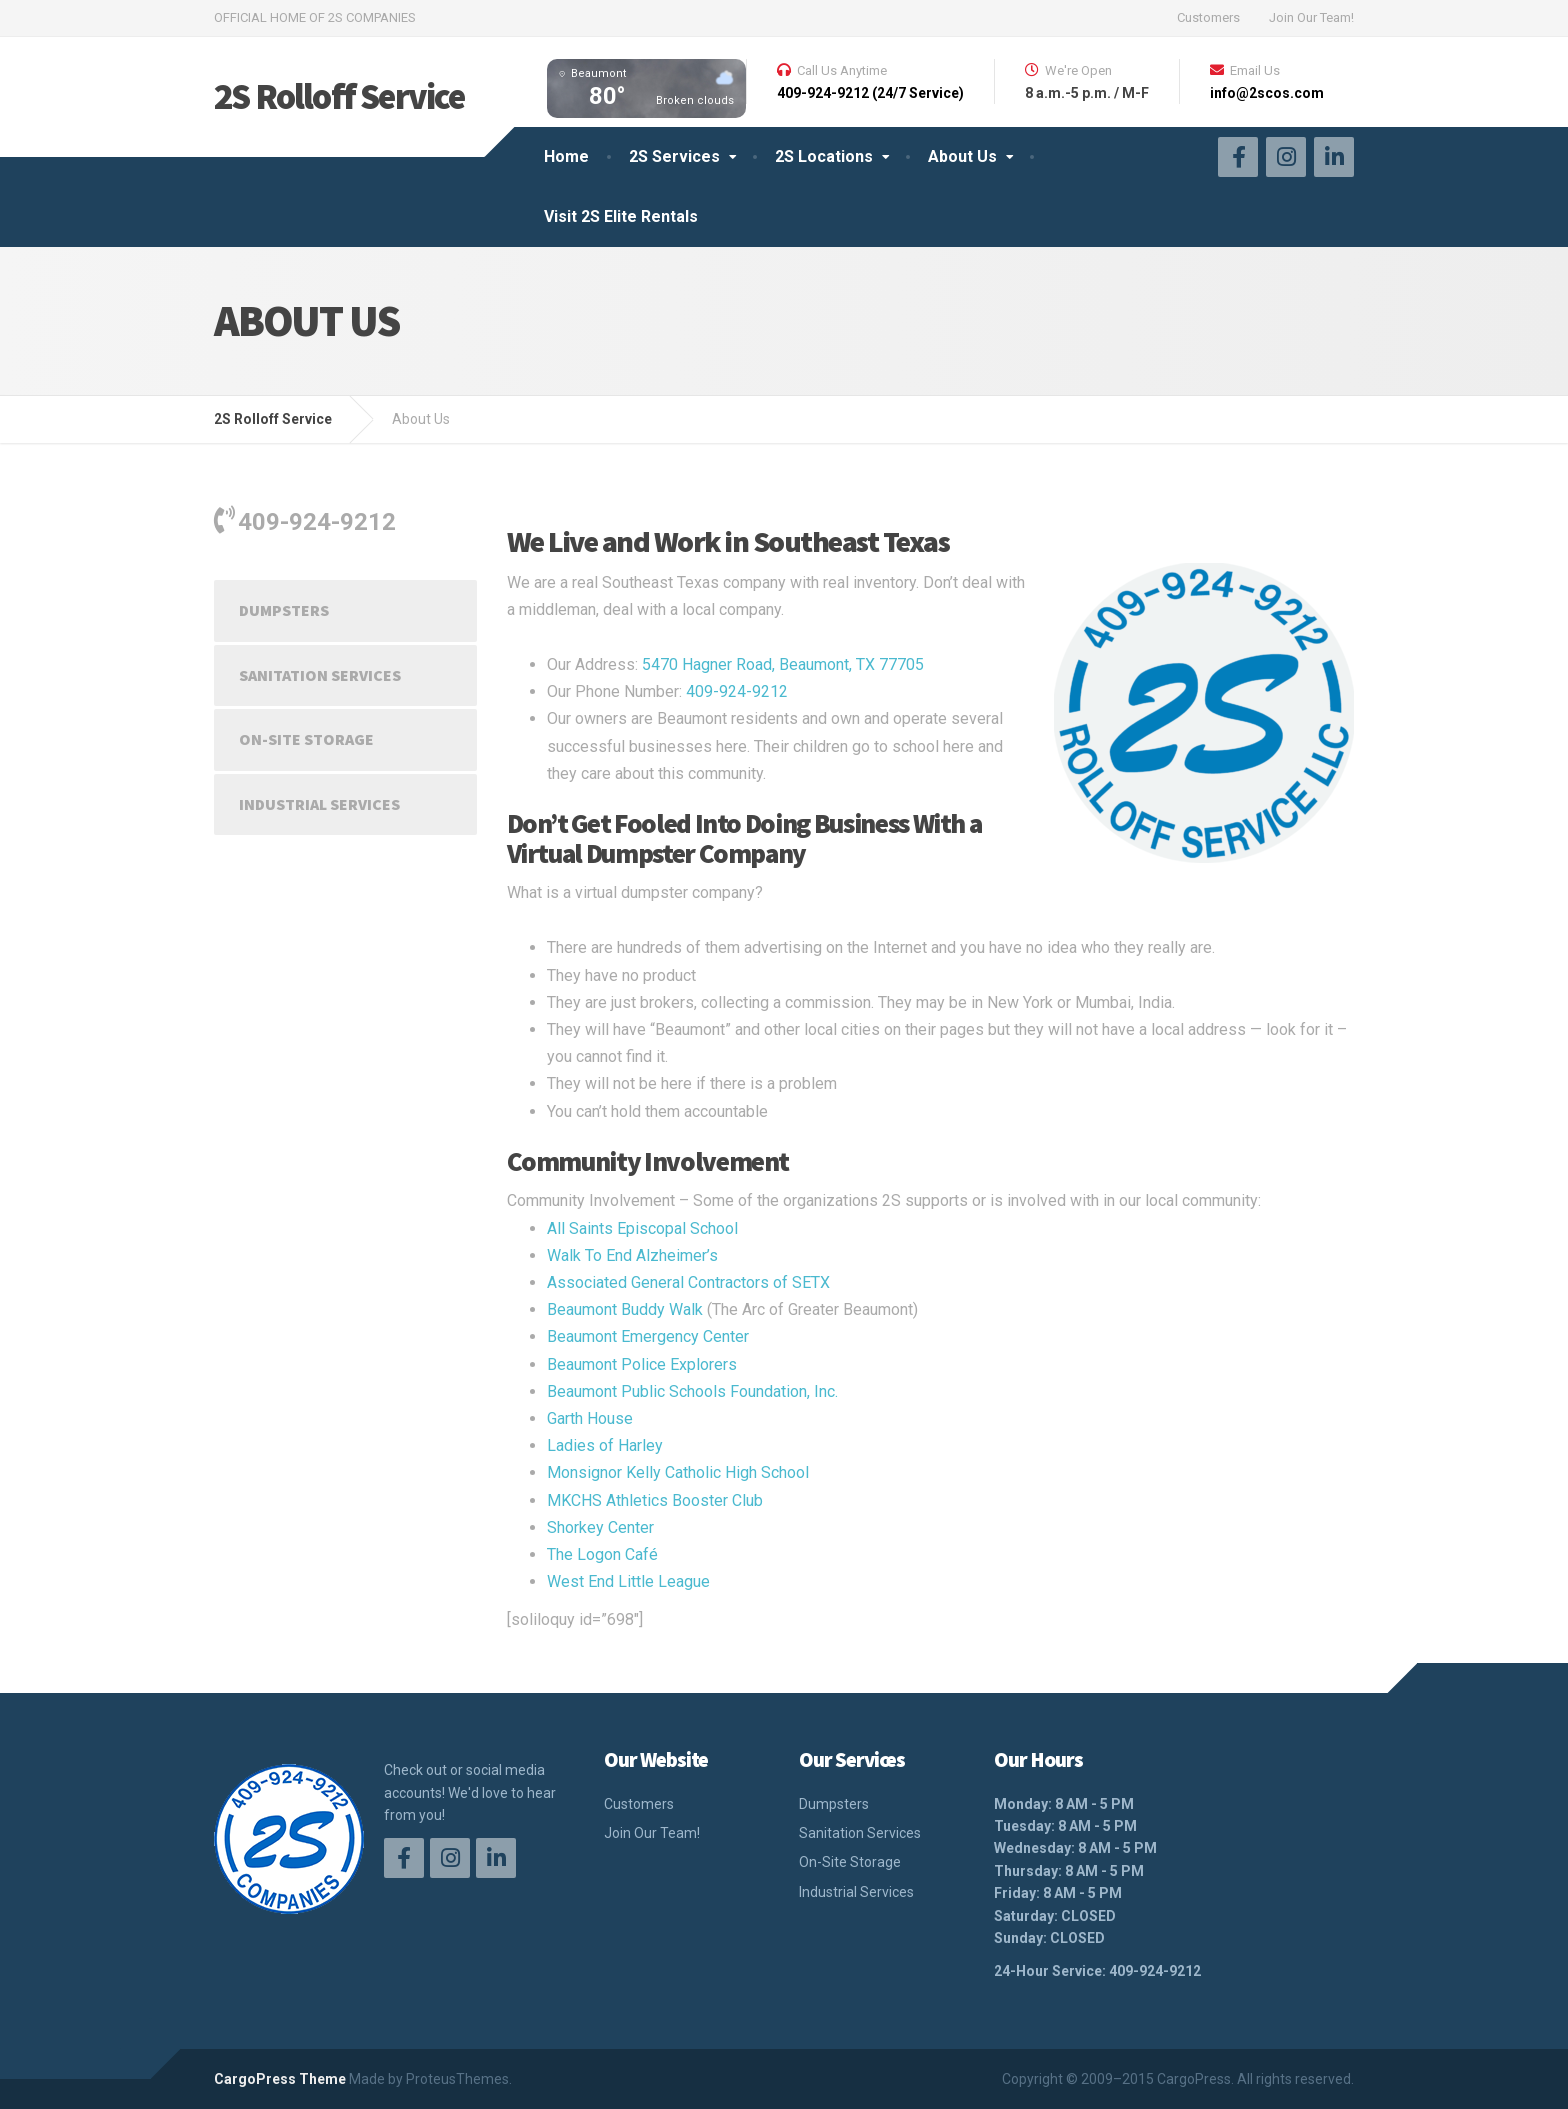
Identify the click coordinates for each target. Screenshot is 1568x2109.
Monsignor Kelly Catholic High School (678, 1472)
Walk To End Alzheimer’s (632, 1255)
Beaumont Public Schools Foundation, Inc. (692, 1391)
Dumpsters (284, 610)
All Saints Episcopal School (642, 1228)
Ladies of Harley (605, 1445)
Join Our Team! (1311, 17)
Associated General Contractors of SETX (688, 1282)
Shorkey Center (600, 1527)
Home (566, 156)
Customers (1208, 17)
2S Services (674, 156)
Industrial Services (319, 804)
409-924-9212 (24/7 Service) (870, 93)
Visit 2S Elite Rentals (621, 216)
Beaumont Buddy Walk (625, 1309)
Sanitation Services (320, 675)
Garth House (590, 1418)
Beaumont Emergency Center (648, 1336)
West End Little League (628, 1581)
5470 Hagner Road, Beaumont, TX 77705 (783, 664)
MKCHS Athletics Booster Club (655, 1500)
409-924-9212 (737, 691)
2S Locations (824, 156)
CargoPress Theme (280, 2079)
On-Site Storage (306, 739)
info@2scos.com (1267, 93)
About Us (962, 156)
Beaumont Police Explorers (642, 1364)
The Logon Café (602, 1554)
